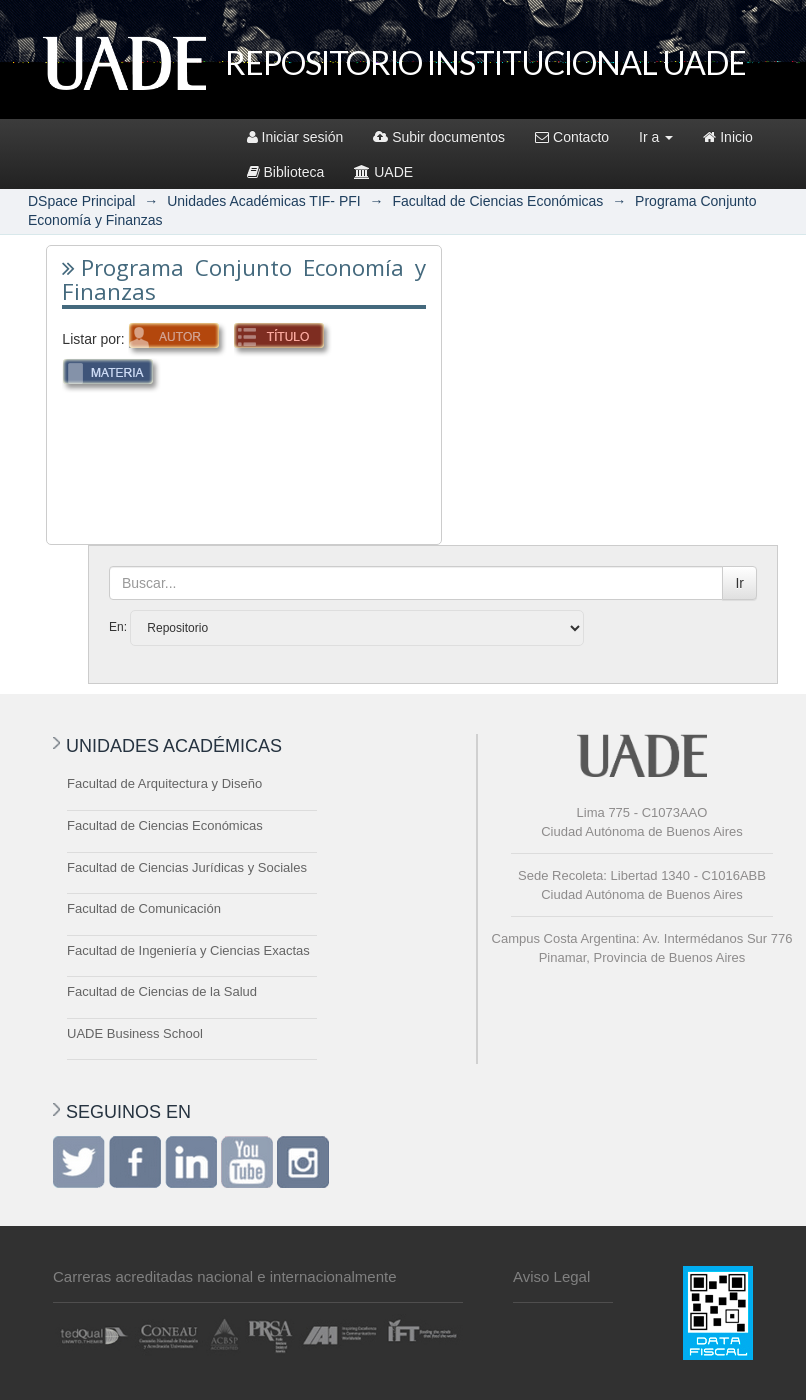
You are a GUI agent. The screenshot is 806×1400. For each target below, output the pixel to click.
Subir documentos (439, 137)
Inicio (728, 137)
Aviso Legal (551, 1276)
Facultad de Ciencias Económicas (497, 201)
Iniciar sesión (295, 137)
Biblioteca (286, 172)
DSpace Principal (81, 201)
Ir (739, 583)
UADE (383, 172)
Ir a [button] (656, 137)
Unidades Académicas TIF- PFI (263, 201)
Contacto (572, 137)
